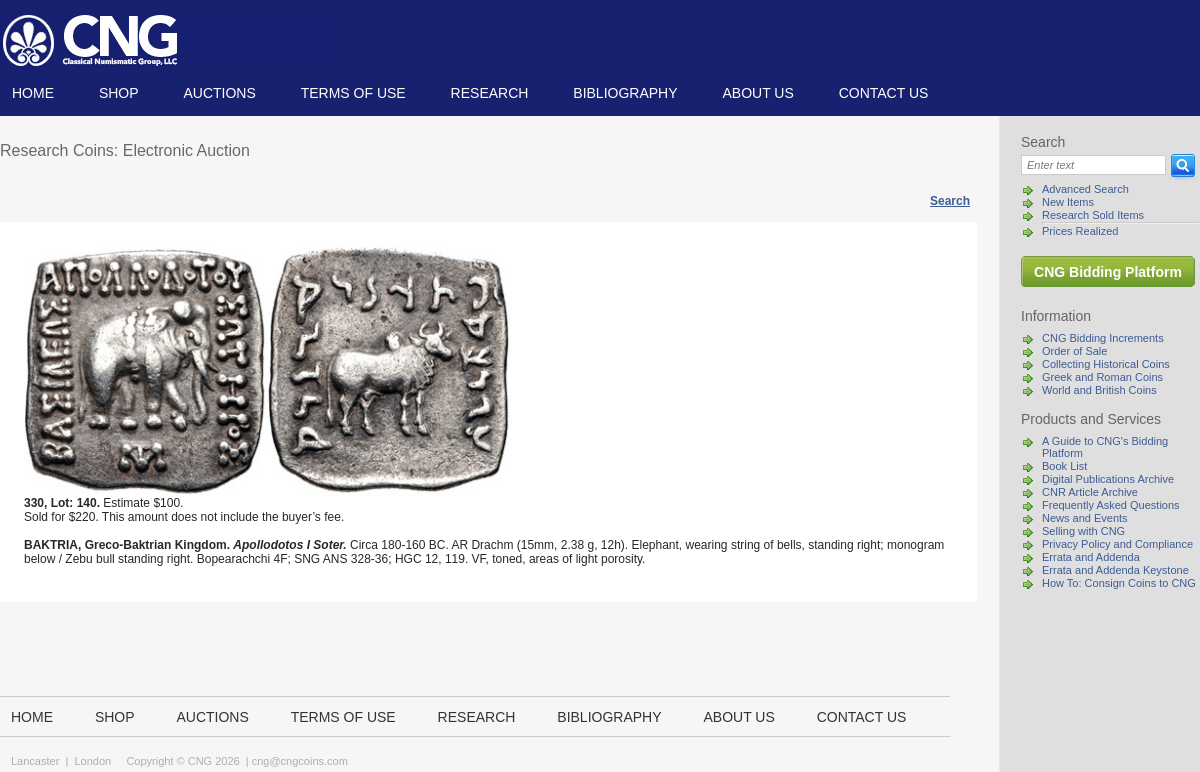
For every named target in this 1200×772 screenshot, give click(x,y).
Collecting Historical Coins (1106, 364)
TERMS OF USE (353, 93)
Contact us (884, 93)
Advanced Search (1085, 189)
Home (33, 93)
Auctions (219, 93)
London (92, 761)
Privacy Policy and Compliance (1117, 544)
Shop (119, 93)
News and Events (1085, 518)
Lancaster (35, 761)
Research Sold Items (1093, 215)
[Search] (1093, 165)
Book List (1064, 466)
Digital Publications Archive (1108, 479)
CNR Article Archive (1090, 492)
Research (490, 93)
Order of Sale (1074, 351)
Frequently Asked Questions (1111, 505)
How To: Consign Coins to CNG (1119, 583)
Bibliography (625, 93)
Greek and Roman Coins (1102, 377)
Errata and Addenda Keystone (1115, 570)
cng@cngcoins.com (300, 761)
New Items (1068, 202)
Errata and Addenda (1091, 557)
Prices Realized (1080, 231)
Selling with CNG (1083, 531)
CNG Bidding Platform (1108, 272)
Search (950, 201)
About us (757, 93)
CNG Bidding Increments (1103, 338)
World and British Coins (1099, 390)
